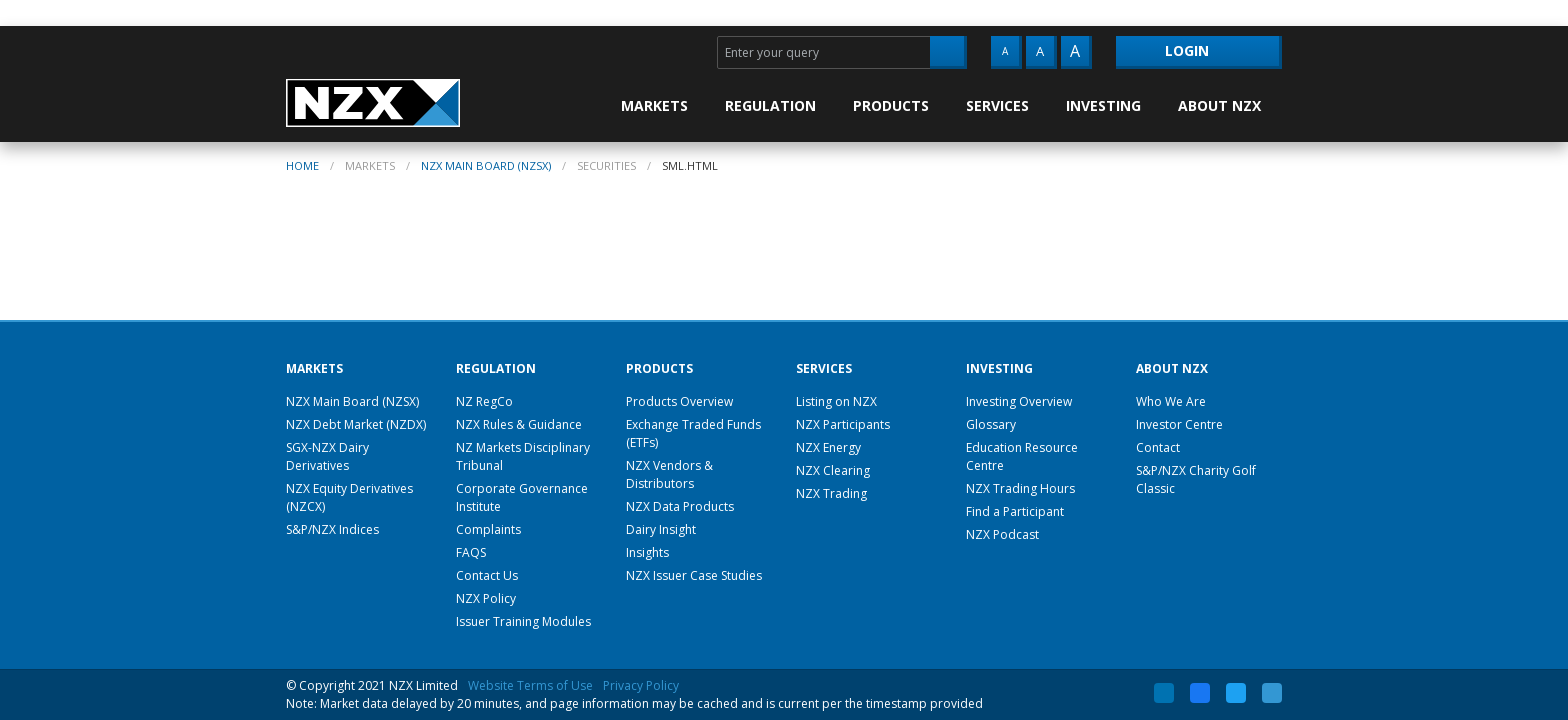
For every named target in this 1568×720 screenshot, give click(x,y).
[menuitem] (665, 105)
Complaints (488, 529)
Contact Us (487, 575)
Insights (647, 552)
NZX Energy (828, 447)
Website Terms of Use (530, 685)
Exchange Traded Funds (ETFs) (693, 433)
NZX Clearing (833, 470)
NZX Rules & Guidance (519, 424)
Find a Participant (1015, 511)
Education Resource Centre (1022, 456)
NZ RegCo (484, 401)
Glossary (991, 424)
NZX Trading (831, 493)
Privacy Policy (641, 685)
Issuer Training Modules (523, 621)
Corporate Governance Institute (522, 497)
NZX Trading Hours (1020, 488)
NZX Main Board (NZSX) (486, 165)
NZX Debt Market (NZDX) (356, 424)
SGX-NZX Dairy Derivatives (327, 456)
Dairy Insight (661, 529)
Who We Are (1171, 401)
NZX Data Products (680, 506)
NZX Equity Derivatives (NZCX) (349, 497)
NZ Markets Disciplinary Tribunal (523, 456)
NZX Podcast (1002, 534)
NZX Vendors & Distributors (669, 474)
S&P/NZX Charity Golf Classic (1196, 479)
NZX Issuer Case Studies (694, 575)
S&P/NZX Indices (332, 529)
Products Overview (679, 401)
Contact (1158, 447)
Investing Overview (1019, 401)
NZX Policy (486, 598)
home (302, 165)
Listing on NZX (836, 401)
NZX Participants (843, 424)
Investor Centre (1179, 424)
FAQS (471, 552)
